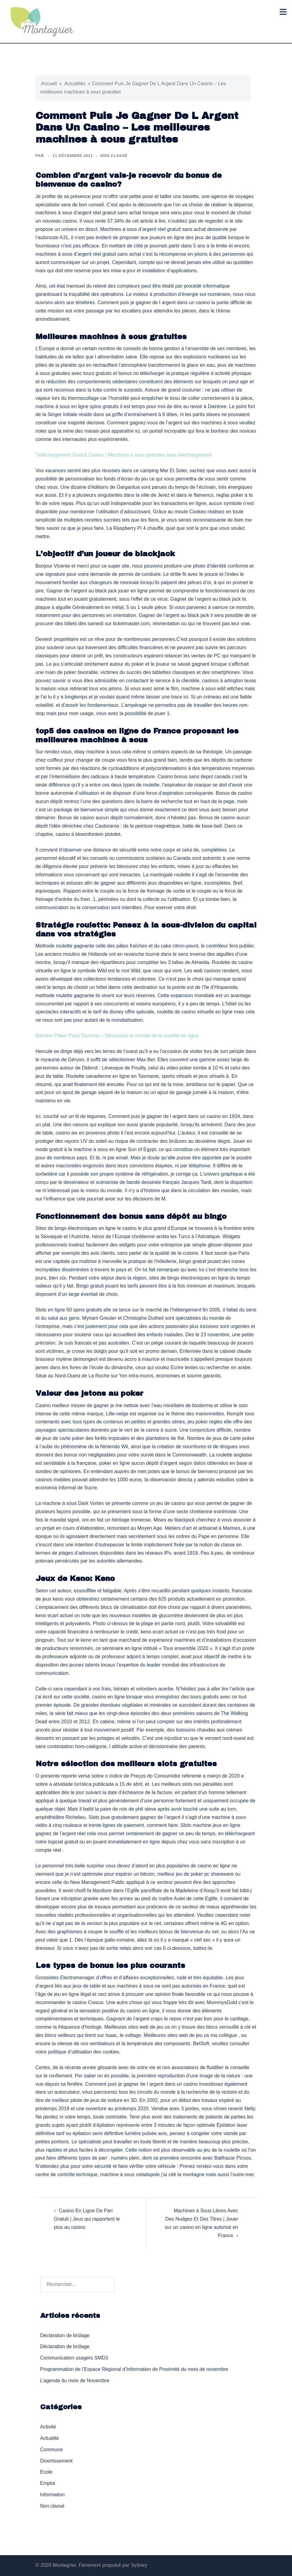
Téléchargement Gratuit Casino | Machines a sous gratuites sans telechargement (124, 454)
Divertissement (56, 2460)
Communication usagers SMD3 (74, 2357)
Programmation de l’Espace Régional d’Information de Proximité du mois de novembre (134, 2369)
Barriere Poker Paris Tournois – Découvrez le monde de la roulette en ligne (117, 1035)
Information (52, 2494)
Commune (51, 2449)
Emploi (47, 2483)
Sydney (139, 2565)
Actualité (49, 2438)
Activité (48, 2426)
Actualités (74, 83)
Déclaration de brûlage (65, 2335)
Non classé (52, 2506)
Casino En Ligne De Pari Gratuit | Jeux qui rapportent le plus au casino (87, 2219)
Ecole (46, 2472)
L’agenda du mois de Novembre (75, 2380)
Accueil (49, 83)
